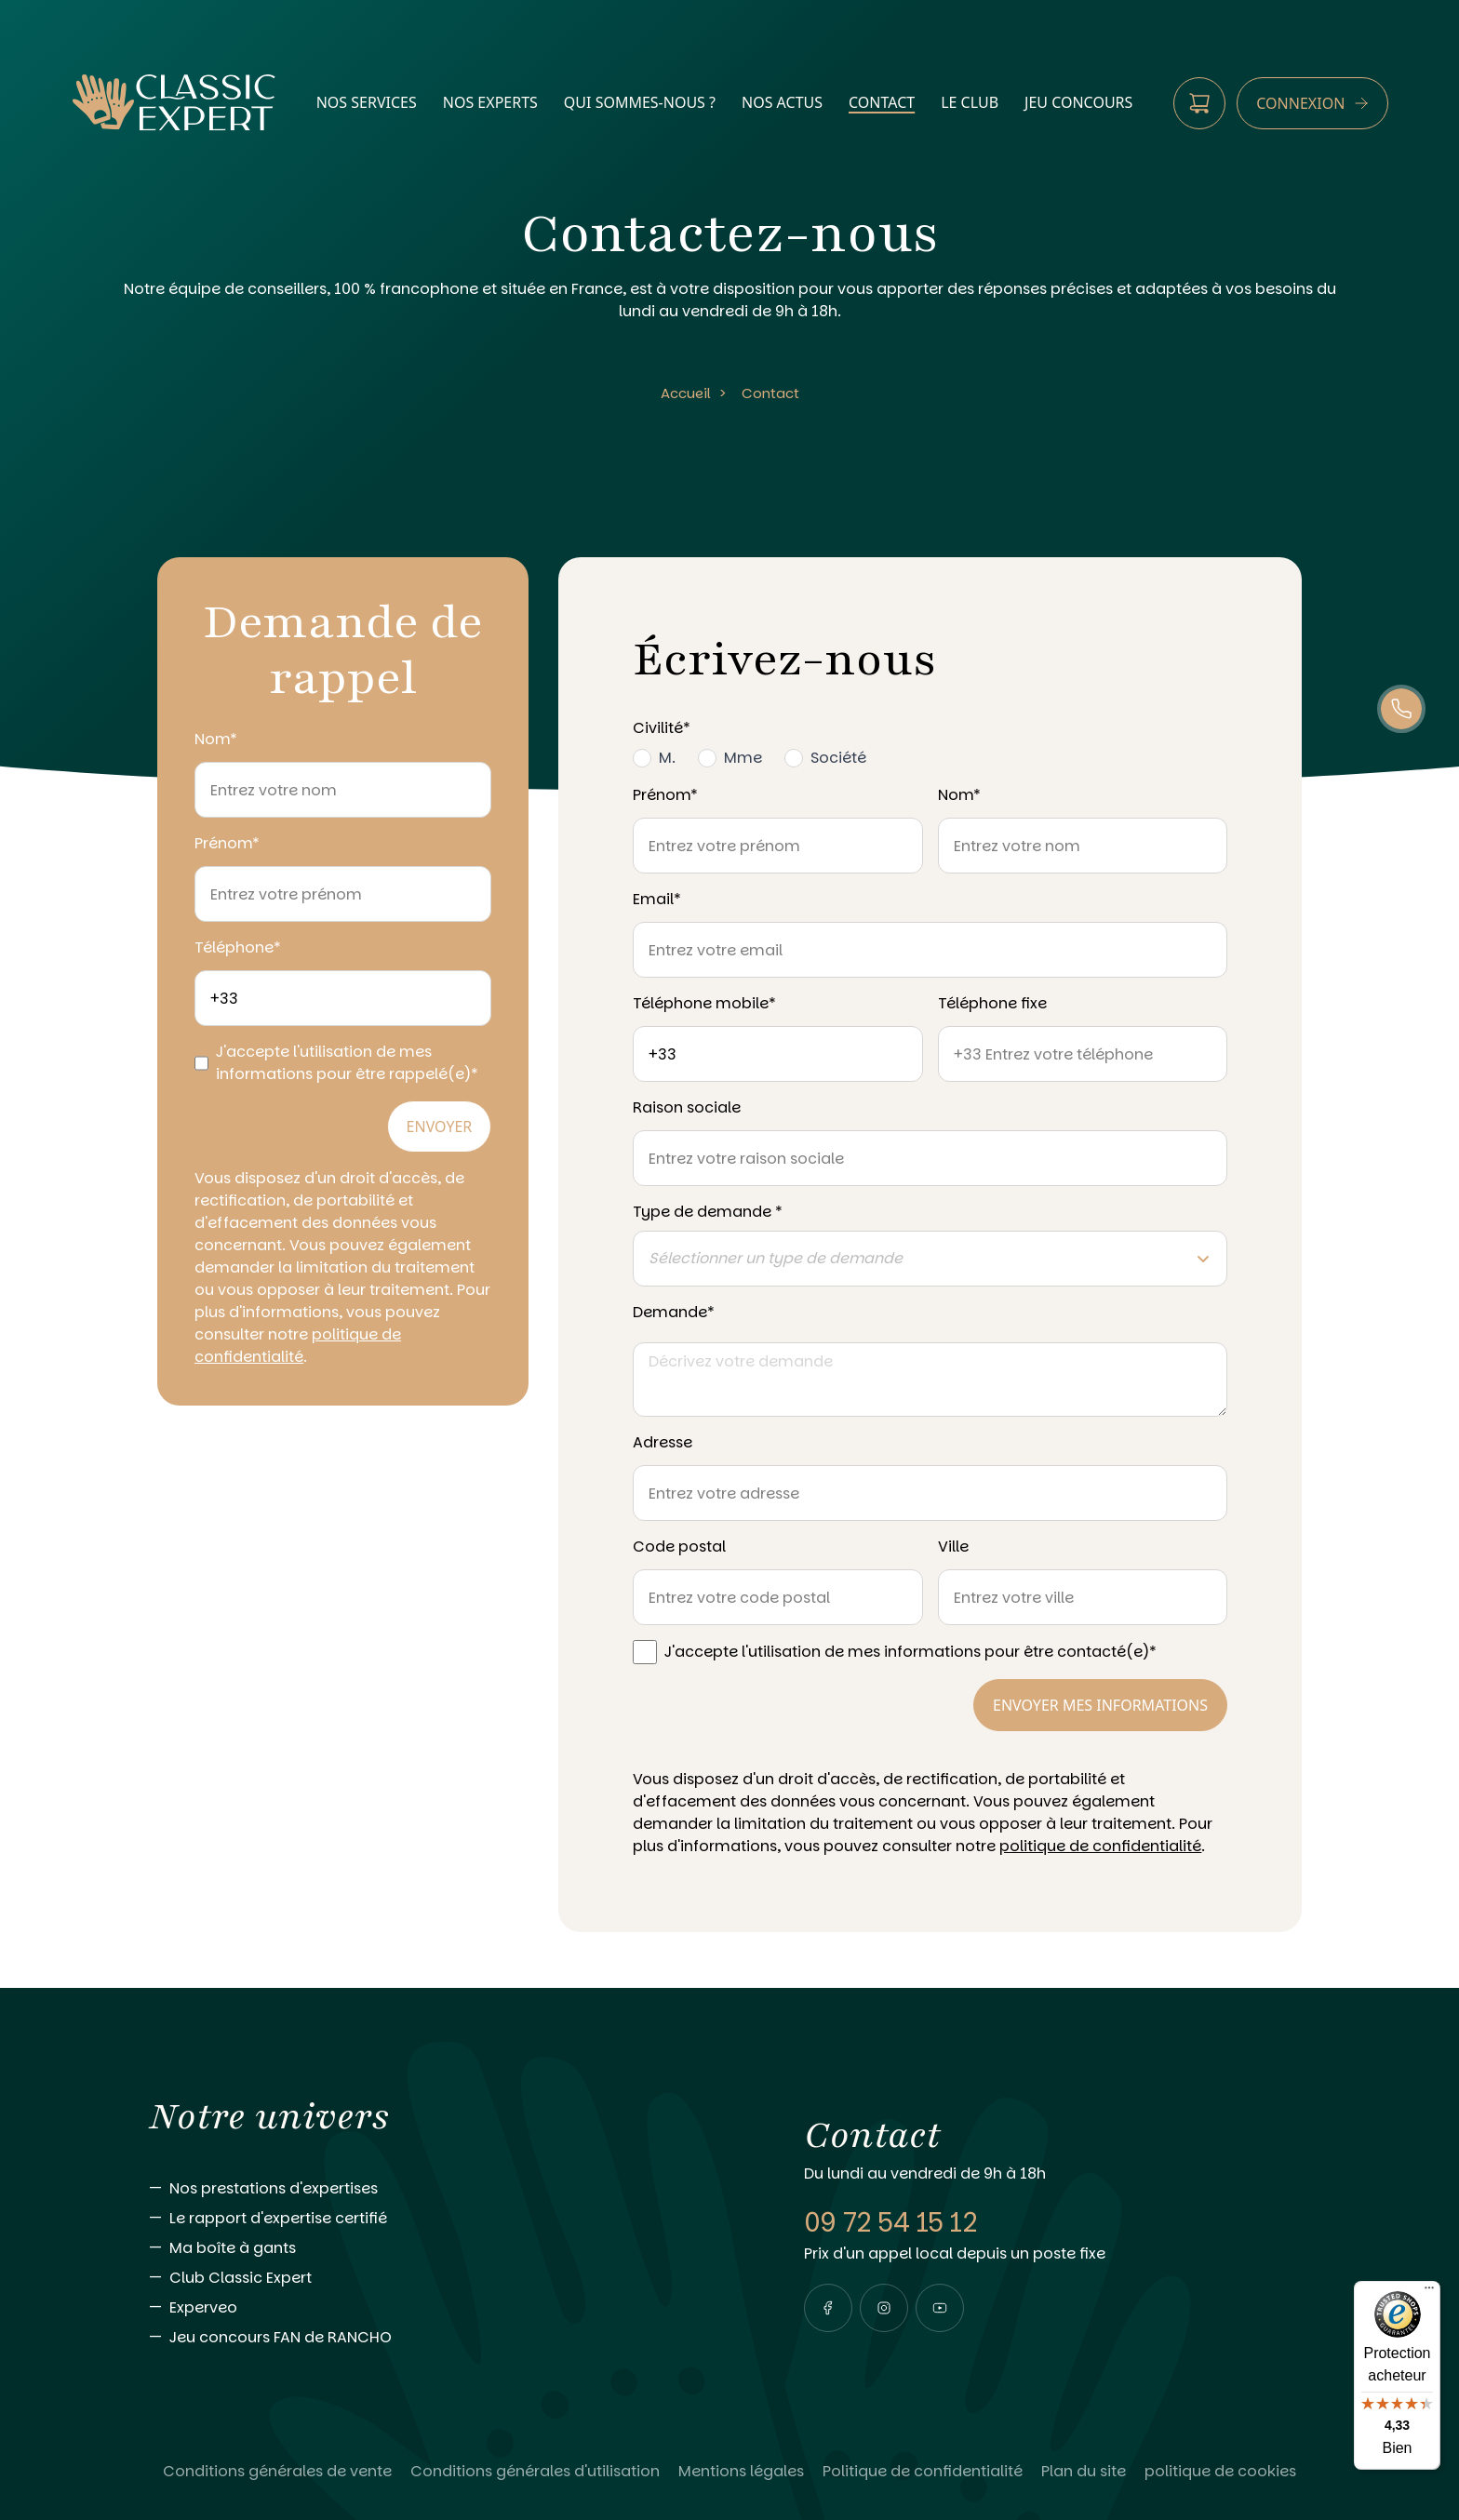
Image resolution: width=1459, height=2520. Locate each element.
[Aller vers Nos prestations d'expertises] (439, 2189)
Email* (657, 899)
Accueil (686, 393)
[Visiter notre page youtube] (940, 2308)
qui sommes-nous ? (640, 102)
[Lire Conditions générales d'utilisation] (535, 2471)
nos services (366, 102)
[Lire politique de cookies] (1220, 2471)
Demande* (674, 1312)
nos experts (490, 102)
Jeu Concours (1078, 102)
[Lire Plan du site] (1083, 2471)
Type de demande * (708, 1211)
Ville (953, 1546)
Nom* (215, 739)
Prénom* (227, 843)
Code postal (679, 1546)
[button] (828, 2308)
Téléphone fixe (992, 1003)
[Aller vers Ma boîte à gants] (439, 2248)
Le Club (969, 102)
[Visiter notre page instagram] (884, 2308)
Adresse (662, 1442)
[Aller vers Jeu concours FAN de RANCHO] (439, 2338)
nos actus (782, 102)
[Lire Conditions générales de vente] (277, 2471)
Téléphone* (237, 947)
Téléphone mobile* (704, 1003)
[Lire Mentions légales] (741, 2471)
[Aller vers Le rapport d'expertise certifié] (439, 2218)
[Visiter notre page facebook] (828, 2308)
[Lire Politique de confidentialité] (923, 2471)
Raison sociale (687, 1107)
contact (882, 102)
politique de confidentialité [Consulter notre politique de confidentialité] (297, 1345)
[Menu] (1429, 2292)
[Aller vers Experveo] (439, 2308)
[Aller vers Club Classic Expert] (439, 2278)
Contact (770, 393)
